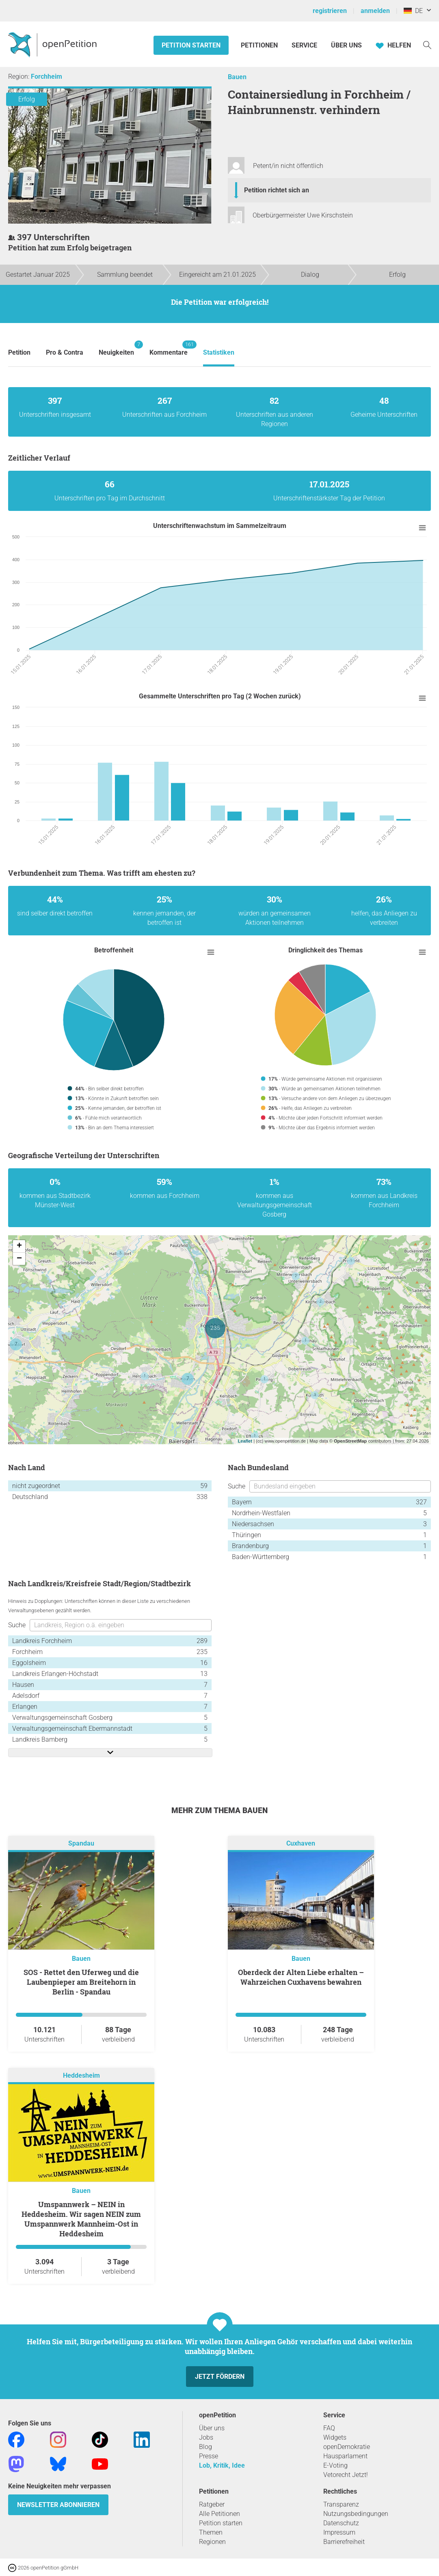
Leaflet (245, 1441)
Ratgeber (212, 2504)
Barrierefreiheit (344, 2542)
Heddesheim (81, 2076)
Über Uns (346, 45)
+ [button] (19, 1246)
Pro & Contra (64, 352)
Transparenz (341, 2504)
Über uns (212, 2428)
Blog (205, 2447)
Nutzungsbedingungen (355, 2514)
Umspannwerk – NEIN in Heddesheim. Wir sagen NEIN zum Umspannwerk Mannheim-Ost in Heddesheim (81, 2218)
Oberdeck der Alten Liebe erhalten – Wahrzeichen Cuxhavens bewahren (301, 1977)
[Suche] (427, 44)
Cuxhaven (300, 1844)
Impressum (339, 2532)
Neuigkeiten (116, 348)
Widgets (334, 2437)
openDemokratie (346, 2447)
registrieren (330, 11)
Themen (211, 2532)
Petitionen (260, 45)
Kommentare (168, 348)
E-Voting (335, 2465)
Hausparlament (345, 2456)
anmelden (375, 11)
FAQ (329, 2428)
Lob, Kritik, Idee (222, 2465)
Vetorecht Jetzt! (345, 2475)
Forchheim (46, 76)
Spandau (81, 1844)
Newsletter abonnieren (58, 2505)
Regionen (212, 2542)
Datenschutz (341, 2523)
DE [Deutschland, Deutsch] (413, 11)
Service (304, 45)
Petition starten (191, 45)
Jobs (206, 2437)
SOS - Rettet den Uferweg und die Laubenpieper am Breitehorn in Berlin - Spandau (81, 1982)
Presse (208, 2456)
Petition (19, 352)
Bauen (237, 77)
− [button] (19, 1259)
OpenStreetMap (350, 1441)
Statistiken (218, 352)
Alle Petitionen (219, 2514)
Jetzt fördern (219, 2376)
